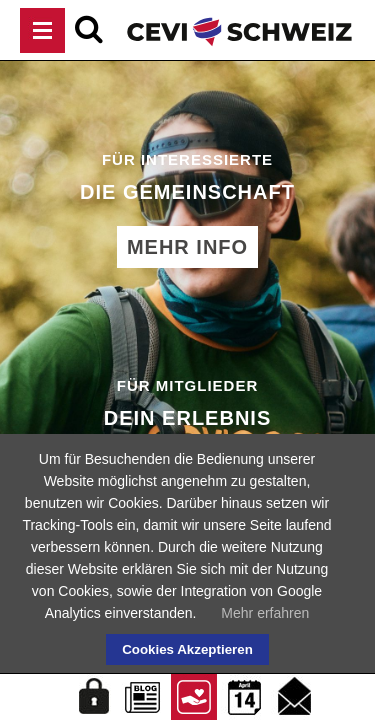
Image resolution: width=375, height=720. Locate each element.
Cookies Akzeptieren (187, 649)
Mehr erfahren (265, 613)
